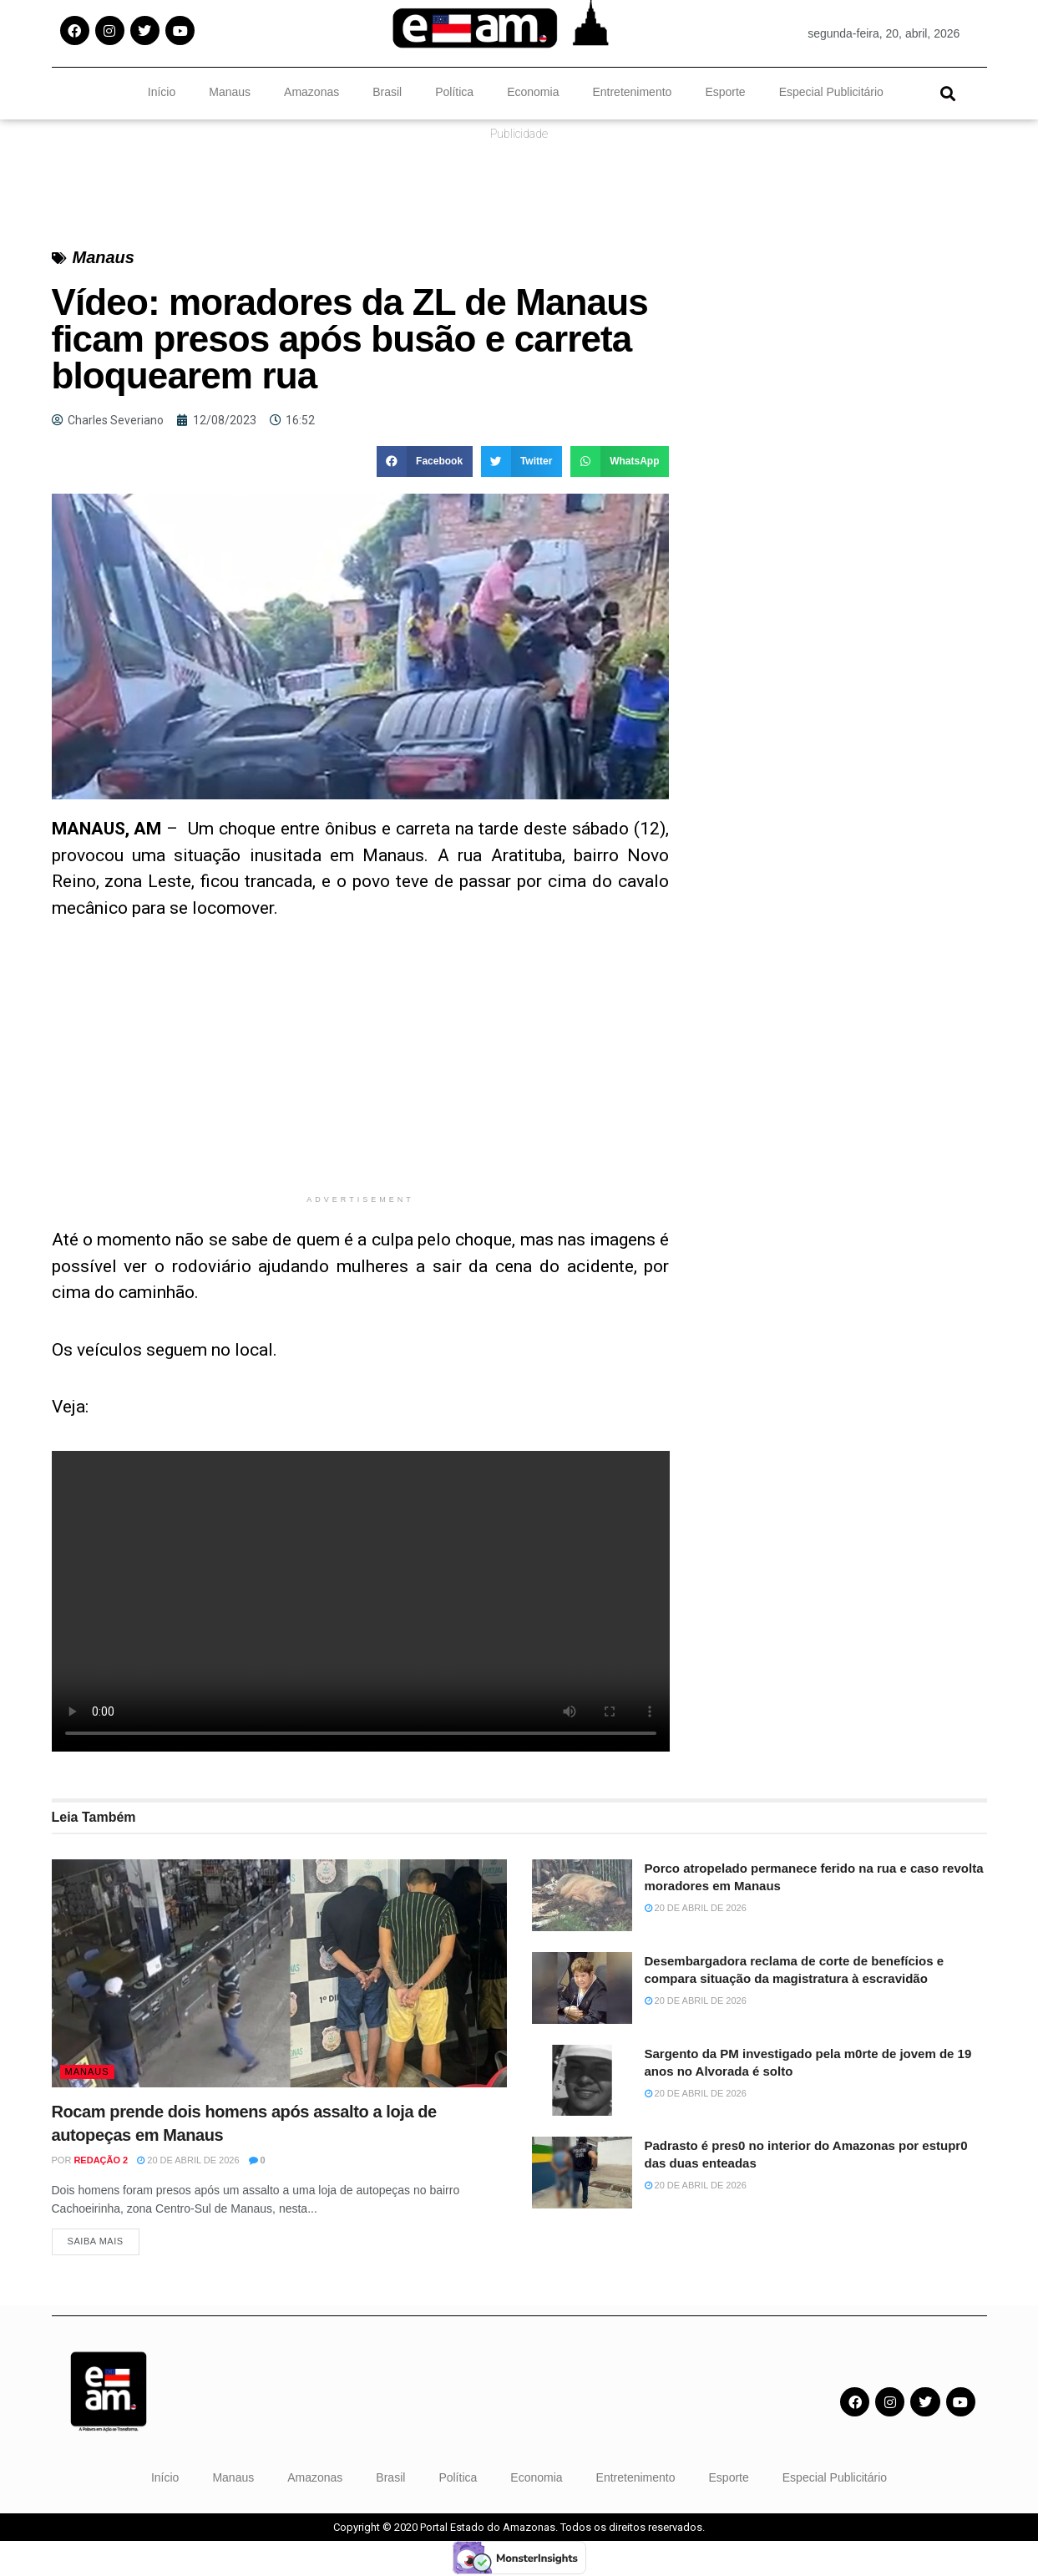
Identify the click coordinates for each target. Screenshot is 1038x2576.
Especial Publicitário (831, 92)
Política (454, 92)
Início (161, 92)
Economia (533, 92)
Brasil (387, 92)
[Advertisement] (361, 1069)
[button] (948, 93)
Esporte (725, 92)
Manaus (230, 92)
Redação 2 (100, 2160)
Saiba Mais (96, 2244)
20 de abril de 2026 (188, 2160)
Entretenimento (631, 92)
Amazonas (311, 92)
